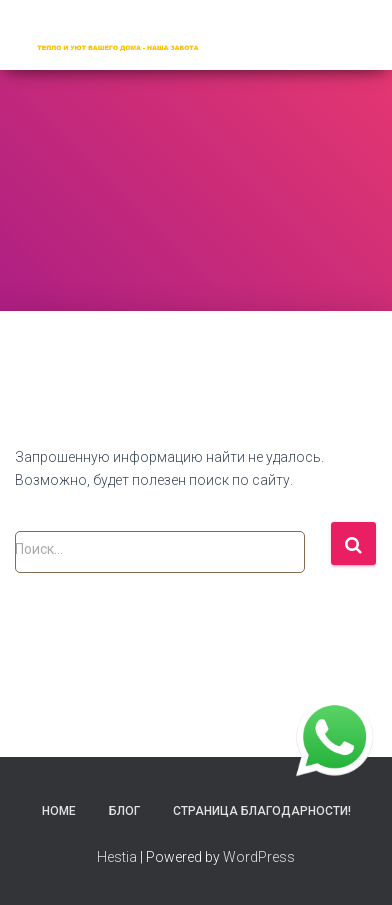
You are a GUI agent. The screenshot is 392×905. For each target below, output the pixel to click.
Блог (124, 811)
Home (59, 811)
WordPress (259, 857)
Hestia (117, 857)
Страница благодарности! (262, 811)
